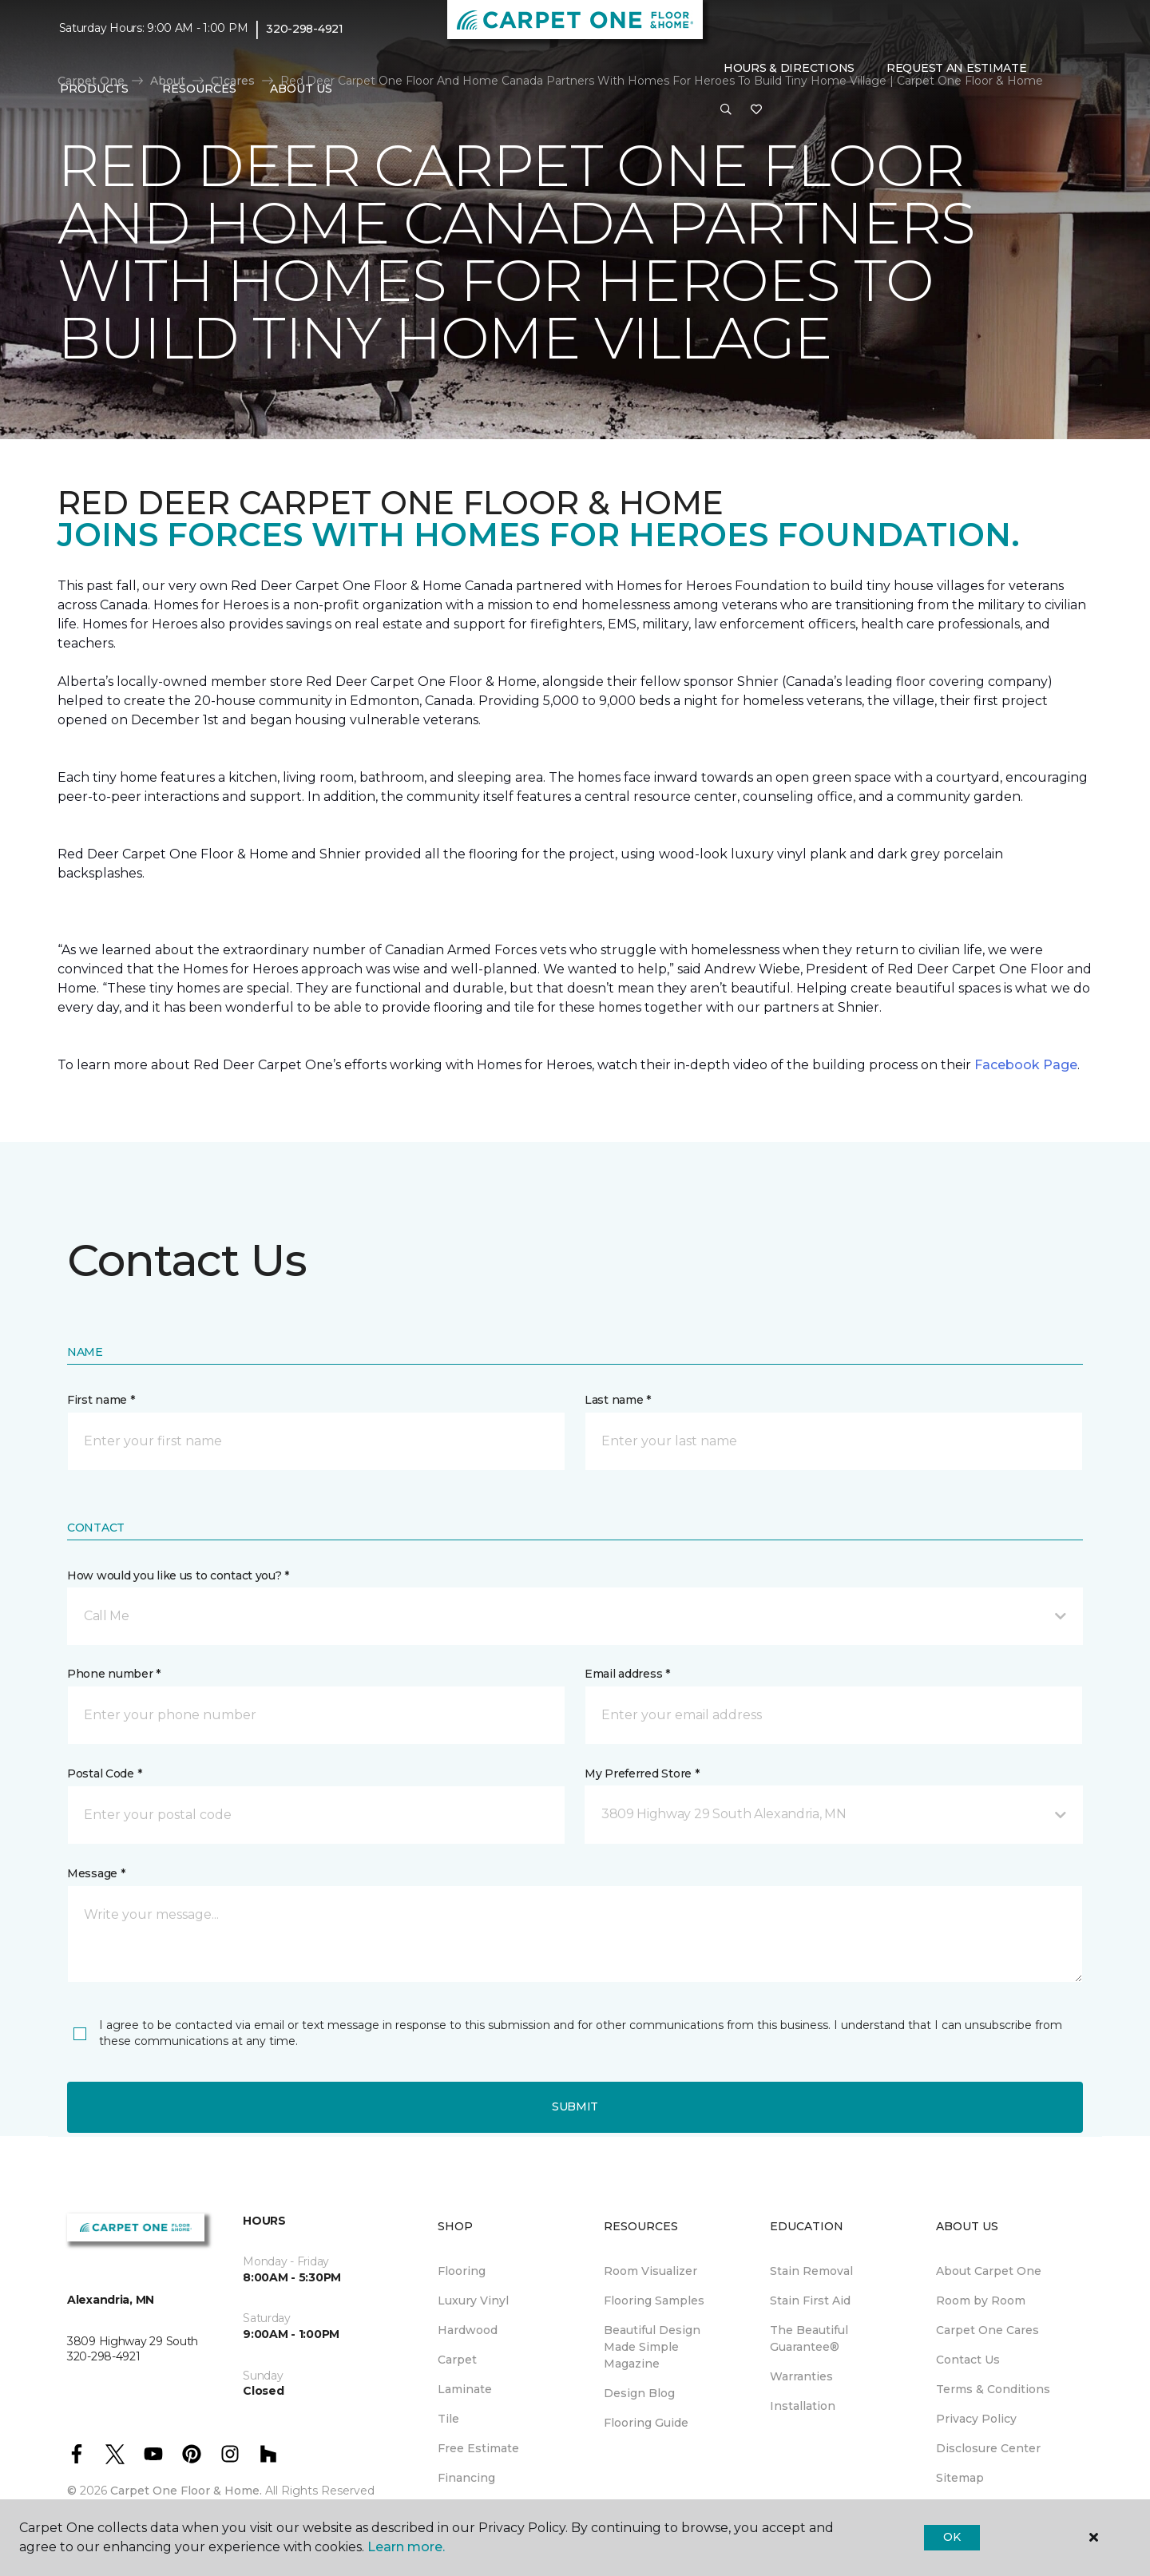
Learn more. (406, 2546)
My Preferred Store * (642, 1773)
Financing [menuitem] (466, 2478)
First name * (101, 1399)
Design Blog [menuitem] (639, 2393)
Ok (951, 2537)
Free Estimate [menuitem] (478, 2448)
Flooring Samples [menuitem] (654, 2300)
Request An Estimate (956, 68)
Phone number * (114, 1673)
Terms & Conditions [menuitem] (993, 2389)
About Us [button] (301, 88)
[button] (726, 110)
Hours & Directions (789, 68)
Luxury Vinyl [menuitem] (473, 2300)
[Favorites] (756, 110)
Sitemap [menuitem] (960, 2478)
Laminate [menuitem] (465, 2389)
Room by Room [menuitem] (980, 2300)
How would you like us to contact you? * (178, 1575)
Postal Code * (104, 1773)
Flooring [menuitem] (462, 2271)
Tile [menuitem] (448, 2419)
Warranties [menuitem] (801, 2376)
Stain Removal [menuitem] (811, 2271)
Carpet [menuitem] (457, 2359)
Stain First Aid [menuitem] (810, 2300)
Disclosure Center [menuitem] (988, 2448)
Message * (96, 1873)
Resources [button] (199, 88)
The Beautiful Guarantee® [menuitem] (809, 2338)
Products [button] (94, 88)
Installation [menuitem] (802, 2406)
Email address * (627, 1673)
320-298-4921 (304, 29)
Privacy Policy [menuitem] (976, 2419)
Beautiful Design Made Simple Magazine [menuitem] (652, 2347)
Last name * (618, 1399)
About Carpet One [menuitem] (988, 2271)
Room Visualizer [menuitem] (650, 2271)
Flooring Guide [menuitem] (646, 2422)
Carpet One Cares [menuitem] (987, 2330)
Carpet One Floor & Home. (186, 2490)
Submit (575, 2106)
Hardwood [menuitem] (468, 2330)
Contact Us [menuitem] (968, 2359)
